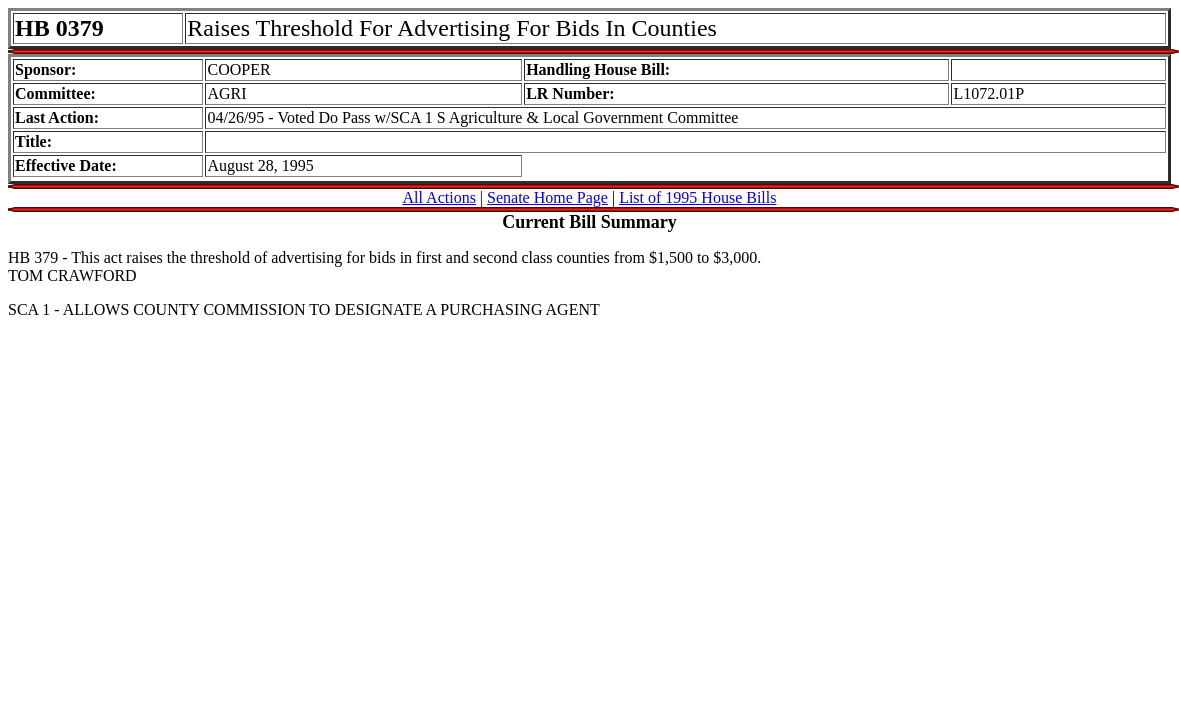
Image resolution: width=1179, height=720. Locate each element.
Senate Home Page (547, 197)
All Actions (439, 197)
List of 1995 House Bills (697, 197)
